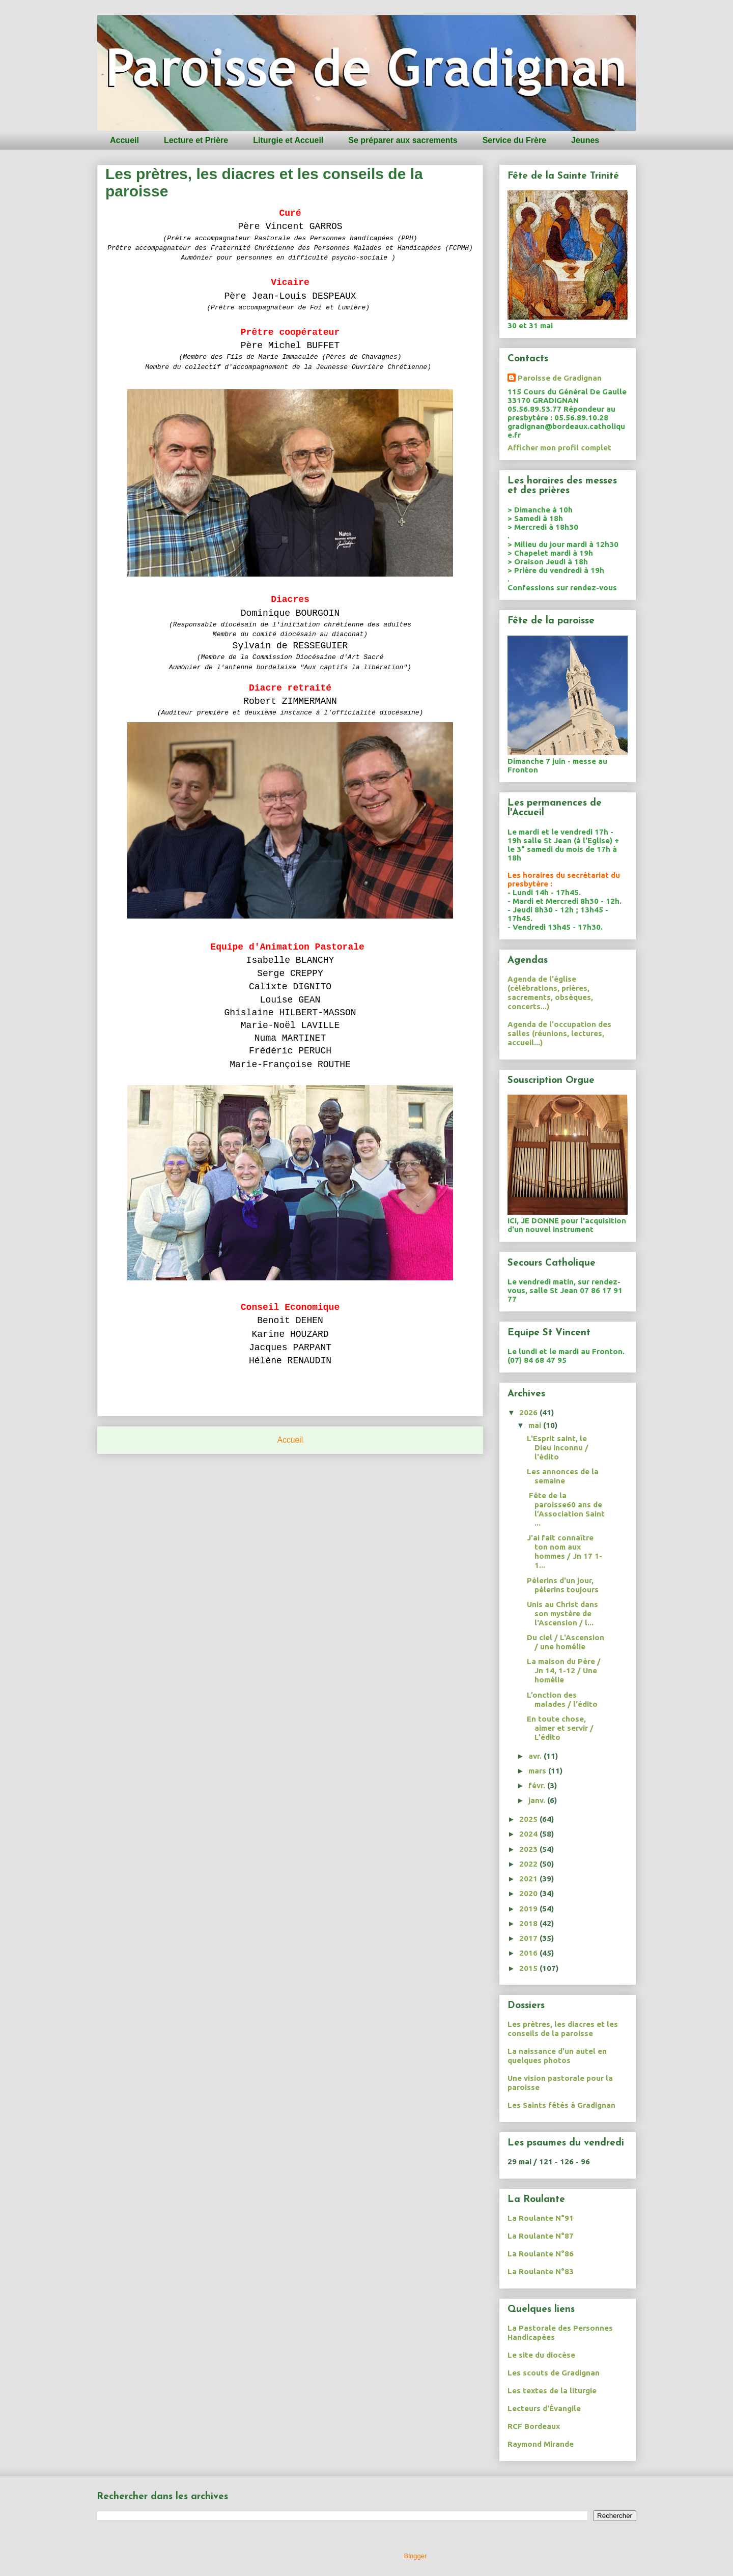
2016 (529, 1953)
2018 (529, 1923)
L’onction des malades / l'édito (562, 1699)
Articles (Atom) (310, 1466)
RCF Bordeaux (534, 2426)
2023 (529, 1849)
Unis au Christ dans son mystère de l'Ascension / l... (562, 1613)
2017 (529, 1938)
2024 (529, 1833)
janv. (537, 1800)
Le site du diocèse (541, 2355)
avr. (536, 1756)
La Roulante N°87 (541, 2235)
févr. (537, 1785)
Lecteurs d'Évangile (544, 2408)
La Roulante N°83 (541, 2271)
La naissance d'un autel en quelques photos (557, 2056)
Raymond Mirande (541, 2444)
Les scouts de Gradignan (554, 2372)
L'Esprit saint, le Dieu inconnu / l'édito (557, 1447)
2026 (529, 1412)
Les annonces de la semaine (563, 1476)
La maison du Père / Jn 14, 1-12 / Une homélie (564, 1670)
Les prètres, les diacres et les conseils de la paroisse (563, 2029)
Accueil (124, 140)
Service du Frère (514, 140)
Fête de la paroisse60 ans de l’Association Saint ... (566, 1509)
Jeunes (585, 140)
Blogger (415, 2556)
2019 (529, 1908)
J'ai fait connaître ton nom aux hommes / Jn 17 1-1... (564, 1551)
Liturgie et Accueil (288, 140)
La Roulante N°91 (541, 2218)
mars (538, 1770)
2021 (529, 1878)
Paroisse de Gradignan (560, 378)
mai (535, 1425)
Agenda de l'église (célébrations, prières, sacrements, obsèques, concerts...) (550, 993)
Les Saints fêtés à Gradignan (561, 2105)
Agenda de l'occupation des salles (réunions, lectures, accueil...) (559, 1033)
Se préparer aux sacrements (402, 140)
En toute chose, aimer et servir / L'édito (560, 1727)
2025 (529, 1819)
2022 (529, 1863)
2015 (529, 1968)
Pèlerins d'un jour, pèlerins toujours (563, 1585)
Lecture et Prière (196, 140)
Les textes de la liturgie (552, 2390)
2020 (529, 1893)
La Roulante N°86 (541, 2253)
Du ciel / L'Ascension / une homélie (565, 1642)
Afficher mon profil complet (559, 447)
